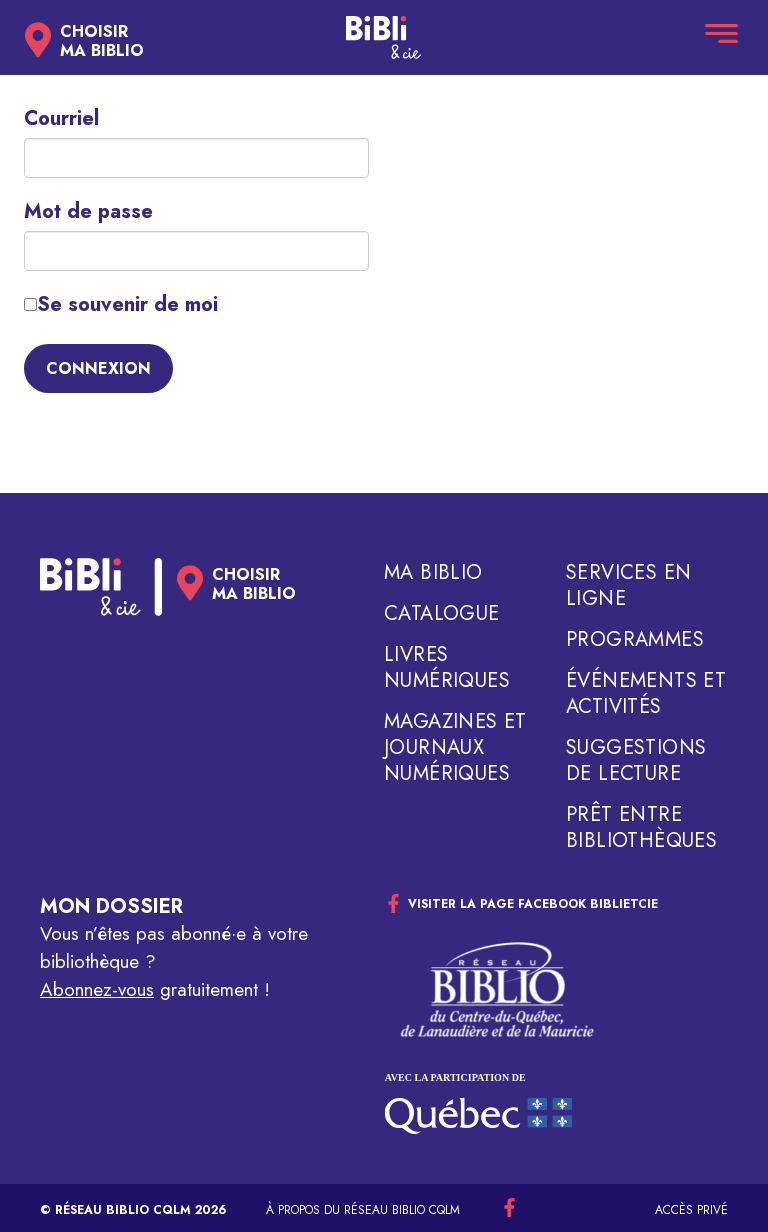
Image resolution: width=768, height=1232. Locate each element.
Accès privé (691, 1210)
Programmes (635, 640)
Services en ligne (628, 586)
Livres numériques (447, 668)
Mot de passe (88, 212)
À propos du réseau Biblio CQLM (363, 1210)
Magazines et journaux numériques (455, 748)
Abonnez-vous (97, 989)
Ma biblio (433, 573)
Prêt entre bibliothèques (641, 828)
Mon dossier (111, 906)
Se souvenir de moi (121, 305)
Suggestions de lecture (636, 761)
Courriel (61, 119)
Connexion (98, 368)
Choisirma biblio (102, 41)
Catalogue (442, 614)
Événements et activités (646, 694)
